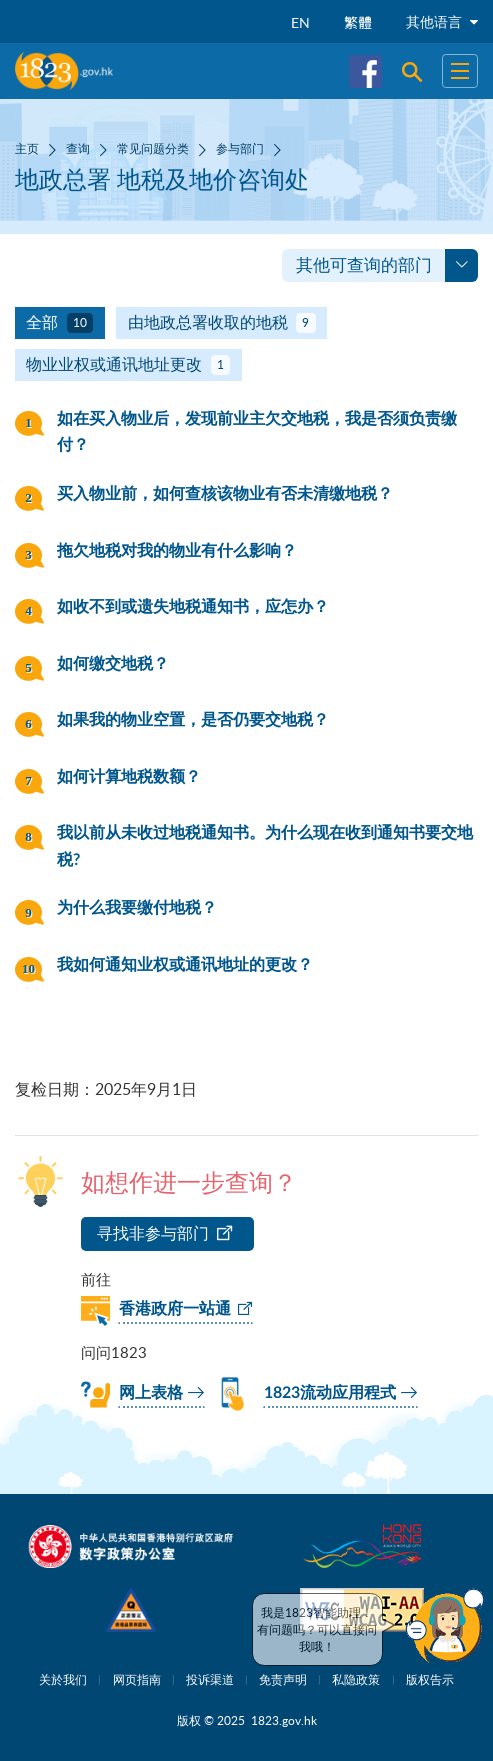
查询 (78, 148)
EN (300, 22)
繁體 (358, 22)
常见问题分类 (153, 148)
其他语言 (442, 21)
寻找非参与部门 (153, 1233)
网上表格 (151, 1393)
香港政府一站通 (175, 1309)
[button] (445, 1626)
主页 (27, 148)
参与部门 (240, 148)
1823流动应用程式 (330, 1393)
